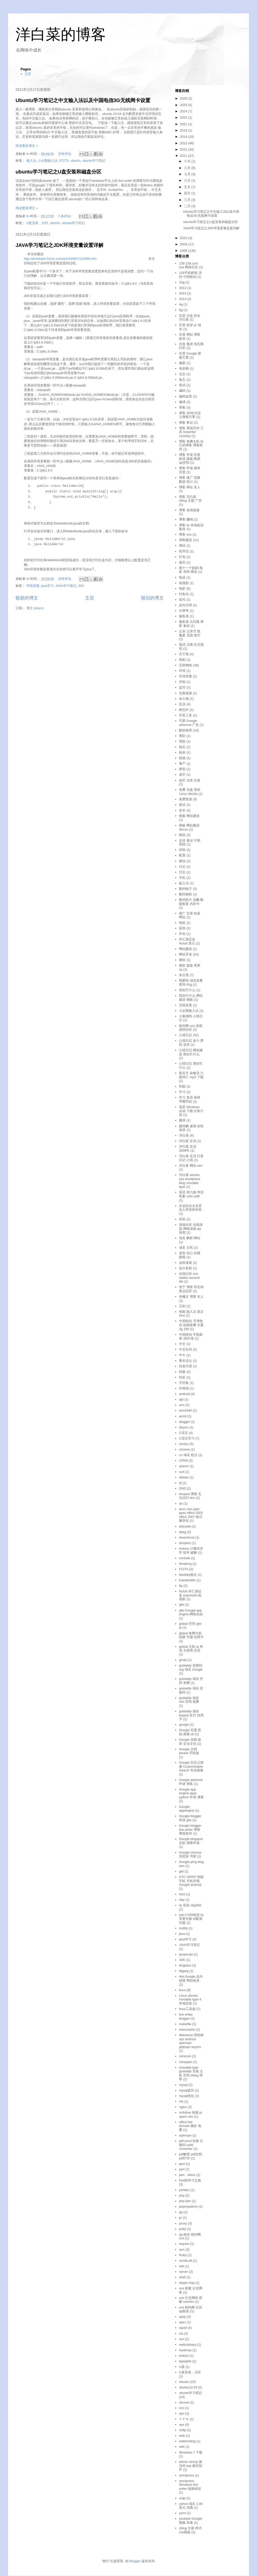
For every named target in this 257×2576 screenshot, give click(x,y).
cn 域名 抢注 (188, 1455)
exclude (184, 1558)
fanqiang (185, 1563)
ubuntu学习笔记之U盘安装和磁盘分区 (58, 171)
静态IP (183, 710)
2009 (184, 244)
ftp (180, 1586)
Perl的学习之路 (190, 2180)
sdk (181, 2266)
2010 (184, 238)
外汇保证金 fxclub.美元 (187, 941)
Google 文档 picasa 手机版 (189, 1751)
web (182, 2435)
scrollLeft (185, 2260)
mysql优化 (186, 2096)
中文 (182, 1344)
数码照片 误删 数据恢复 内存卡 (191, 902)
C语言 (183, 1433)
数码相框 (185, 894)
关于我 (184, 654)
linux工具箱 (187, 2009)
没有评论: (65, 154)
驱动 (182, 861)
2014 (184, 137)
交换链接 (185, 693)
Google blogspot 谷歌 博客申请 (191, 1841)
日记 (182, 866)
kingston (185, 1965)
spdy (182, 2317)
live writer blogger (186, 2016)
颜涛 (182, 1120)
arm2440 (185, 1410)
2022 (184, 117)
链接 (182, 758)
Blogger (135, 2561)
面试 (182, 805)
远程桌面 (185, 1262)
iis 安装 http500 (190, 1905)
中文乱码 (185, 1349)
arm (181, 1405)
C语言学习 (186, 1438)
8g (180, 310)
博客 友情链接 (189, 510)
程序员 (184, 551)
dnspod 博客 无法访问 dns (190, 1496)
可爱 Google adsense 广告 (189, 723)
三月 (187, 200)
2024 (184, 111)
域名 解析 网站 (189, 1238)
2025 (184, 105)
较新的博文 (27, 597)
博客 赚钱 (186, 519)
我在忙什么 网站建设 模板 (191, 997)
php (181, 2195)
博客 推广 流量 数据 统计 (189, 480)
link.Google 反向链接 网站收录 (191, 1978)
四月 (187, 193)
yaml (182, 2513)
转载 (182, 1372)
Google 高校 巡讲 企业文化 (190, 1741)
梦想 (182, 769)
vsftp (182, 2430)
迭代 (182, 599)
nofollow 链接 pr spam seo (190, 2114)
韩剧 (182, 660)
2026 (184, 98)
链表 (182, 752)
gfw (181, 1604)
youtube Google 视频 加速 (190, 2520)
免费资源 (185, 799)
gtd (181, 1871)
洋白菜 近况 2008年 (187, 1148)
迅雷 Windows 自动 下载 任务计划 (191, 1111)
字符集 (184, 1383)
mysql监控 (186, 2090)
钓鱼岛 (184, 594)
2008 (184, 250)
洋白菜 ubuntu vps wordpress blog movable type (189, 1181)
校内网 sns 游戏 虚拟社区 (190, 1028)
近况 (182, 704)
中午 (182, 1355)
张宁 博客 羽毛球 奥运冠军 (191, 1289)
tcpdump (185, 2350)
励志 (182, 747)
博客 (182, 407)
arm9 (182, 1416)
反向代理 (185, 605)
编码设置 (185, 396)
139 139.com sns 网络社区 (188, 265)
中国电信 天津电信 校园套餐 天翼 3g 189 (191, 1325)
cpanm (184, 1466)
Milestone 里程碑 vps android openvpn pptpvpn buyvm (191, 2041)
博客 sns (185, 534)
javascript (186, 1954)
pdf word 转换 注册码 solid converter (191, 2145)
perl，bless (187, 2175)
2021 (184, 124)
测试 (182, 545)
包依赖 (184, 368)
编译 (182, 402)
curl (181, 1472)
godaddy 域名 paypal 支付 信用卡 (191, 1715)
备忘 (182, 379)
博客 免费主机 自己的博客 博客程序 (191, 445)
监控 (182, 687)
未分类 (184, 975)
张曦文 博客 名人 (191, 1296)
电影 (182, 588)
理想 (182, 741)
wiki (181, 2447)
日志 (182, 872)
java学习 (47, 586)
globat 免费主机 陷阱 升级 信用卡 (191, 1635)
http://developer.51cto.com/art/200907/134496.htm (60, 258)
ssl (181, 2333)
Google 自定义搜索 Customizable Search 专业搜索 (191, 1766)
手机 (182, 878)
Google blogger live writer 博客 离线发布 (190, 1829)
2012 (184, 149)
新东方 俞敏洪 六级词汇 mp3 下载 (191, 1075)
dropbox (185, 1543)
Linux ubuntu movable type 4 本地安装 (190, 1999)
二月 (187, 206)
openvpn (185, 2135)
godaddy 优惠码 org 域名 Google (191, 1667)
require (184, 2244)
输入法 (31, 160)
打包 (182, 557)
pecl (182, 2164)
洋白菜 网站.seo (190, 1165)
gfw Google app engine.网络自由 (191, 1612)
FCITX (64, 160)
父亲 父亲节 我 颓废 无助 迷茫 (189, 633)
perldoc (184, 2190)
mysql (183, 2085)
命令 (182, 810)
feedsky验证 (188, 1575)
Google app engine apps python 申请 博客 (191, 1793)
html (182, 1894)
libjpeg (183, 1971)
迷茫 (182, 774)
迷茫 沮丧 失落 (189, 780)
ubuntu (76, 160)
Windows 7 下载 (190, 2452)
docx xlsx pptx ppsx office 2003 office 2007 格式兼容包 (191, 1515)
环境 (182, 671)
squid (183, 2328)
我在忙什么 (187, 990)
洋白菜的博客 (61, 34)
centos (183, 1444)
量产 (182, 763)
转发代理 (185, 1366)
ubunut (184, 2402)
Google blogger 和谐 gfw (190, 1818)
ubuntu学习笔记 (93, 160)
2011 (184, 156)
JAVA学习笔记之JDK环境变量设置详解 (59, 245)
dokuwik (185, 1526)
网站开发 (185, 954)
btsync (183, 1427)
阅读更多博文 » (27, 146)
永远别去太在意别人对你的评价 (190, 1208)
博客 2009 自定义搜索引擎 (190, 415)
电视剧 (184, 583)
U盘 (181, 2367)
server (183, 2272)
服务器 (184, 616)
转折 (182, 1377)
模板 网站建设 (189, 816)
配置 (182, 855)
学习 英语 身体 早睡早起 (189, 1099)
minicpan (185, 2062)
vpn (181, 2413)
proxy (183, 2223)
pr (180, 2217)
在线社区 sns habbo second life (189, 1277)
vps (181, 2424)
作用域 (184, 1388)
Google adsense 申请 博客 (191, 1782)
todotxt (184, 2355)
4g (180, 304)
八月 (187, 168)
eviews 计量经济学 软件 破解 (191, 1550)
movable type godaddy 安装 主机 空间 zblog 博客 (191, 2073)
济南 (182, 682)
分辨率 (184, 611)
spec (182, 2322)
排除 (182, 850)
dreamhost (186, 1537)
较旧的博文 (152, 597)
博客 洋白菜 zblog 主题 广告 (190, 499)
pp (180, 2212)
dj (180, 1483)
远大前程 (185, 1268)
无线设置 (185, 1005)
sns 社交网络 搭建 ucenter (190, 2300)
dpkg (182, 1532)
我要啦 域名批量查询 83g (191, 982)
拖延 (182, 923)
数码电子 (185, 889)
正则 (182, 1306)
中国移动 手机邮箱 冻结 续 (191, 1336)
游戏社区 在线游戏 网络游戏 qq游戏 (191, 1228)
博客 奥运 (186, 422)
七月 (187, 174)
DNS (182, 1488)
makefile (185, 2024)
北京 (182, 374)
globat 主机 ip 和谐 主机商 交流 (191, 1648)
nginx (183, 2107)
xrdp (182, 2498)
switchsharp (187, 2344)
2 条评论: (65, 216)
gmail (183, 1660)
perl (181, 2169)
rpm (181, 2249)
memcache (187, 2029)
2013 (184, 143)
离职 (182, 736)
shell (182, 2277)
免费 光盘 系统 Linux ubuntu (189, 792)
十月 (187, 161)
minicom (185, 2056)
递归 (182, 562)
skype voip (186, 2283)
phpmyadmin (188, 2206)
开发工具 (185, 715)
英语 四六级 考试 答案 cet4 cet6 (191, 1194)
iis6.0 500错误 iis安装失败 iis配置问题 (191, 1919)
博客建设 (185, 540)
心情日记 (185, 1035)
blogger (184, 1422)
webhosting (187, 2441)
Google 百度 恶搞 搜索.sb (190, 1732)
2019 (184, 130)
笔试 (182, 385)
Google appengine (186, 1809)
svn (181, 2339)
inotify (183, 1928)
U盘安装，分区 (37, 223)
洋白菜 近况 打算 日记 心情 (191, 1158)
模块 (182, 835)
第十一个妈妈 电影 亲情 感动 (191, 570)
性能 (182, 1086)
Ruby (182, 2255)
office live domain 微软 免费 (190, 2126)
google (184, 1724)
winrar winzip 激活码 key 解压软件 (190, 2465)
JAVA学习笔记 (65, 586)
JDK (81, 586)
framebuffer (187, 1580)
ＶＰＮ (184, 2419)
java (182, 1934)
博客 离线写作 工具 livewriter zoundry (191, 432)
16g (181, 282)
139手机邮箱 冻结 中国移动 (190, 275)
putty (182, 2229)
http (181, 1900)
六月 (187, 180)
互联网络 (185, 665)
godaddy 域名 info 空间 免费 (189, 1700)
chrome (184, 1449)
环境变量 (32, 586)
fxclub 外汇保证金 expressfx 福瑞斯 (190, 1595)
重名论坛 (185, 1361)
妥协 (182, 928)
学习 (182, 1092)
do (180, 1503)
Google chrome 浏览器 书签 (190, 1854)
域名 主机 (186, 1247)
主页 (28, 74)
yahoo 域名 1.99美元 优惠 (191, 2506)
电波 (182, 577)
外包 (182, 934)
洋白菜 (184, 1135)
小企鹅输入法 (47, 160)
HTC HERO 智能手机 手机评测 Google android (191, 1881)
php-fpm (185, 2201)
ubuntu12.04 (188, 2387)
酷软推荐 (185, 730)
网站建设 (185, 949)
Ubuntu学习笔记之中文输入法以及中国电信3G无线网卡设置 (83, 100)
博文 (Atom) (35, 608)
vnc (181, 2408)
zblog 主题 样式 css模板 (190, 2530)
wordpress (186, 2475)
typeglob (185, 2361)
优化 (182, 1219)
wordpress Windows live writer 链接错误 (190, 2485)
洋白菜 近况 (187, 1141)
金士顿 (184, 699)
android (184, 1394)
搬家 (182, 363)
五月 (187, 187)
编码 (182, 390)
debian (184, 1477)
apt (181, 1399)
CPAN (183, 1460)
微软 (182, 960)
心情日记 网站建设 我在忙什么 (191, 1052)
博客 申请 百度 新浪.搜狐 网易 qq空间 (189, 458)
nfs (181, 2101)
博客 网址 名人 (189, 487)
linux (182, 1990)
